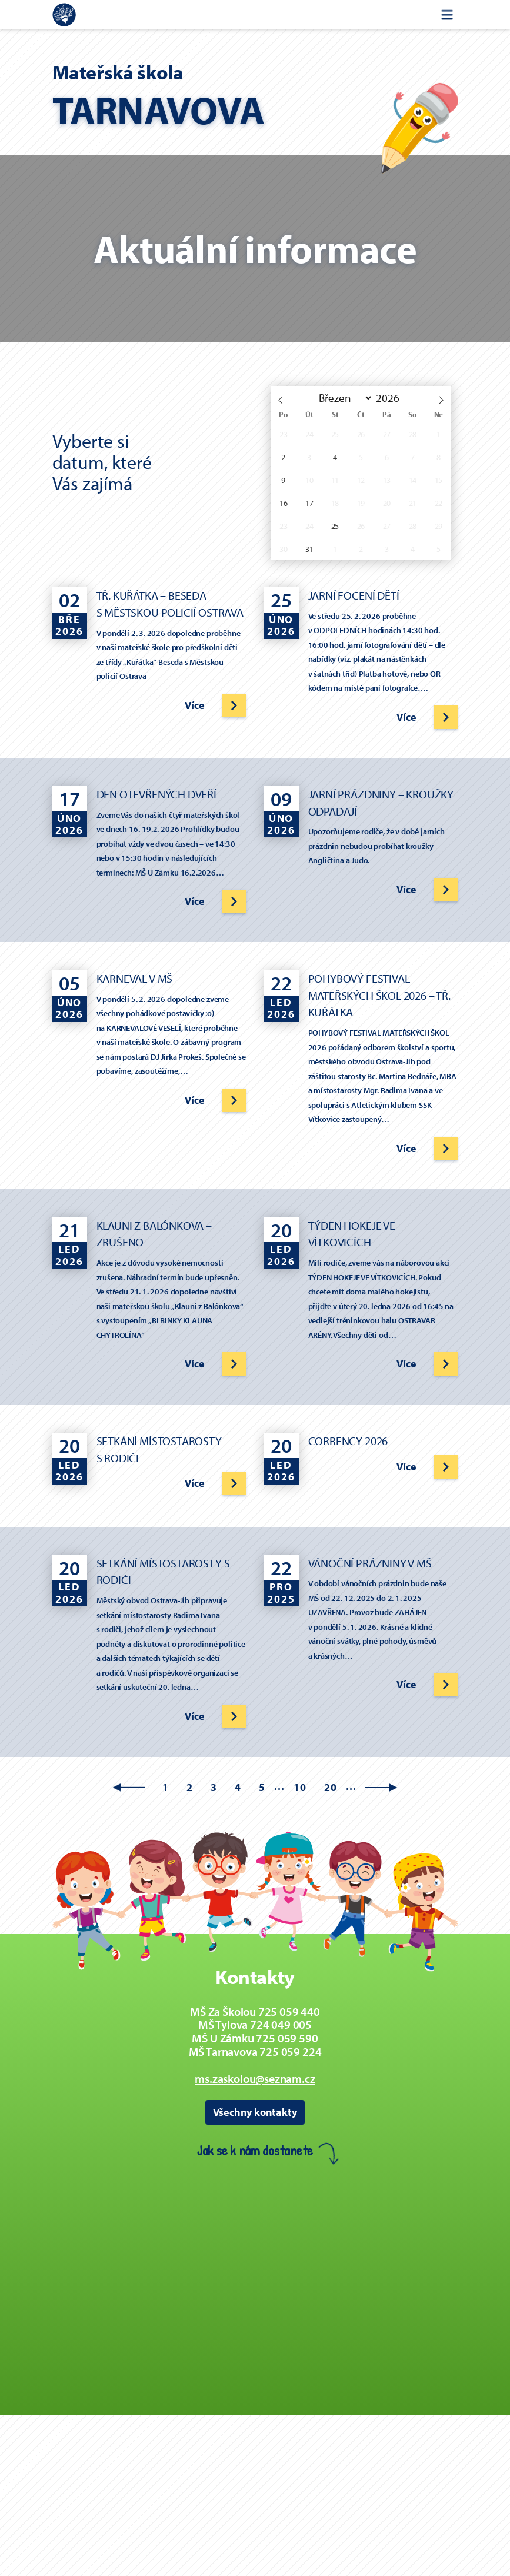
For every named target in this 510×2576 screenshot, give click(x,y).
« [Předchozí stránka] (129, 1787)
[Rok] (390, 398)
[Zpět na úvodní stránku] (64, 14)
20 (330, 1787)
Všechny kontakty (254, 2112)
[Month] (343, 397)
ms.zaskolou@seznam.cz (255, 2078)
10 (300, 1787)
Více (194, 705)
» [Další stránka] (381, 1787)
